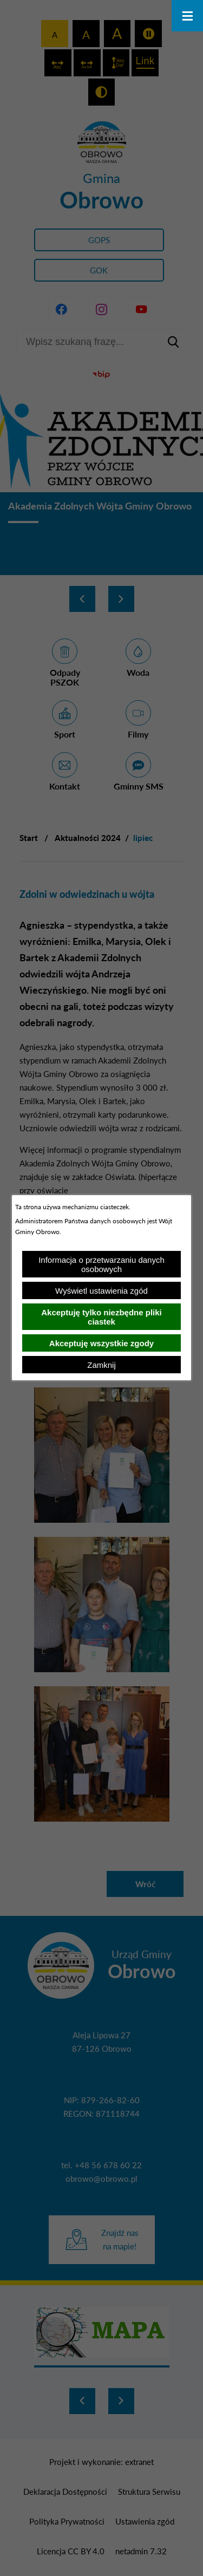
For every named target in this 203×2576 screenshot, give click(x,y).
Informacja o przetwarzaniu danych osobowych (101, 1264)
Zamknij (101, 1364)
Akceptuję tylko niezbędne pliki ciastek (101, 1317)
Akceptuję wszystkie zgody (101, 1343)
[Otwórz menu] (187, 15)
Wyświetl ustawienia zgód (101, 1290)
